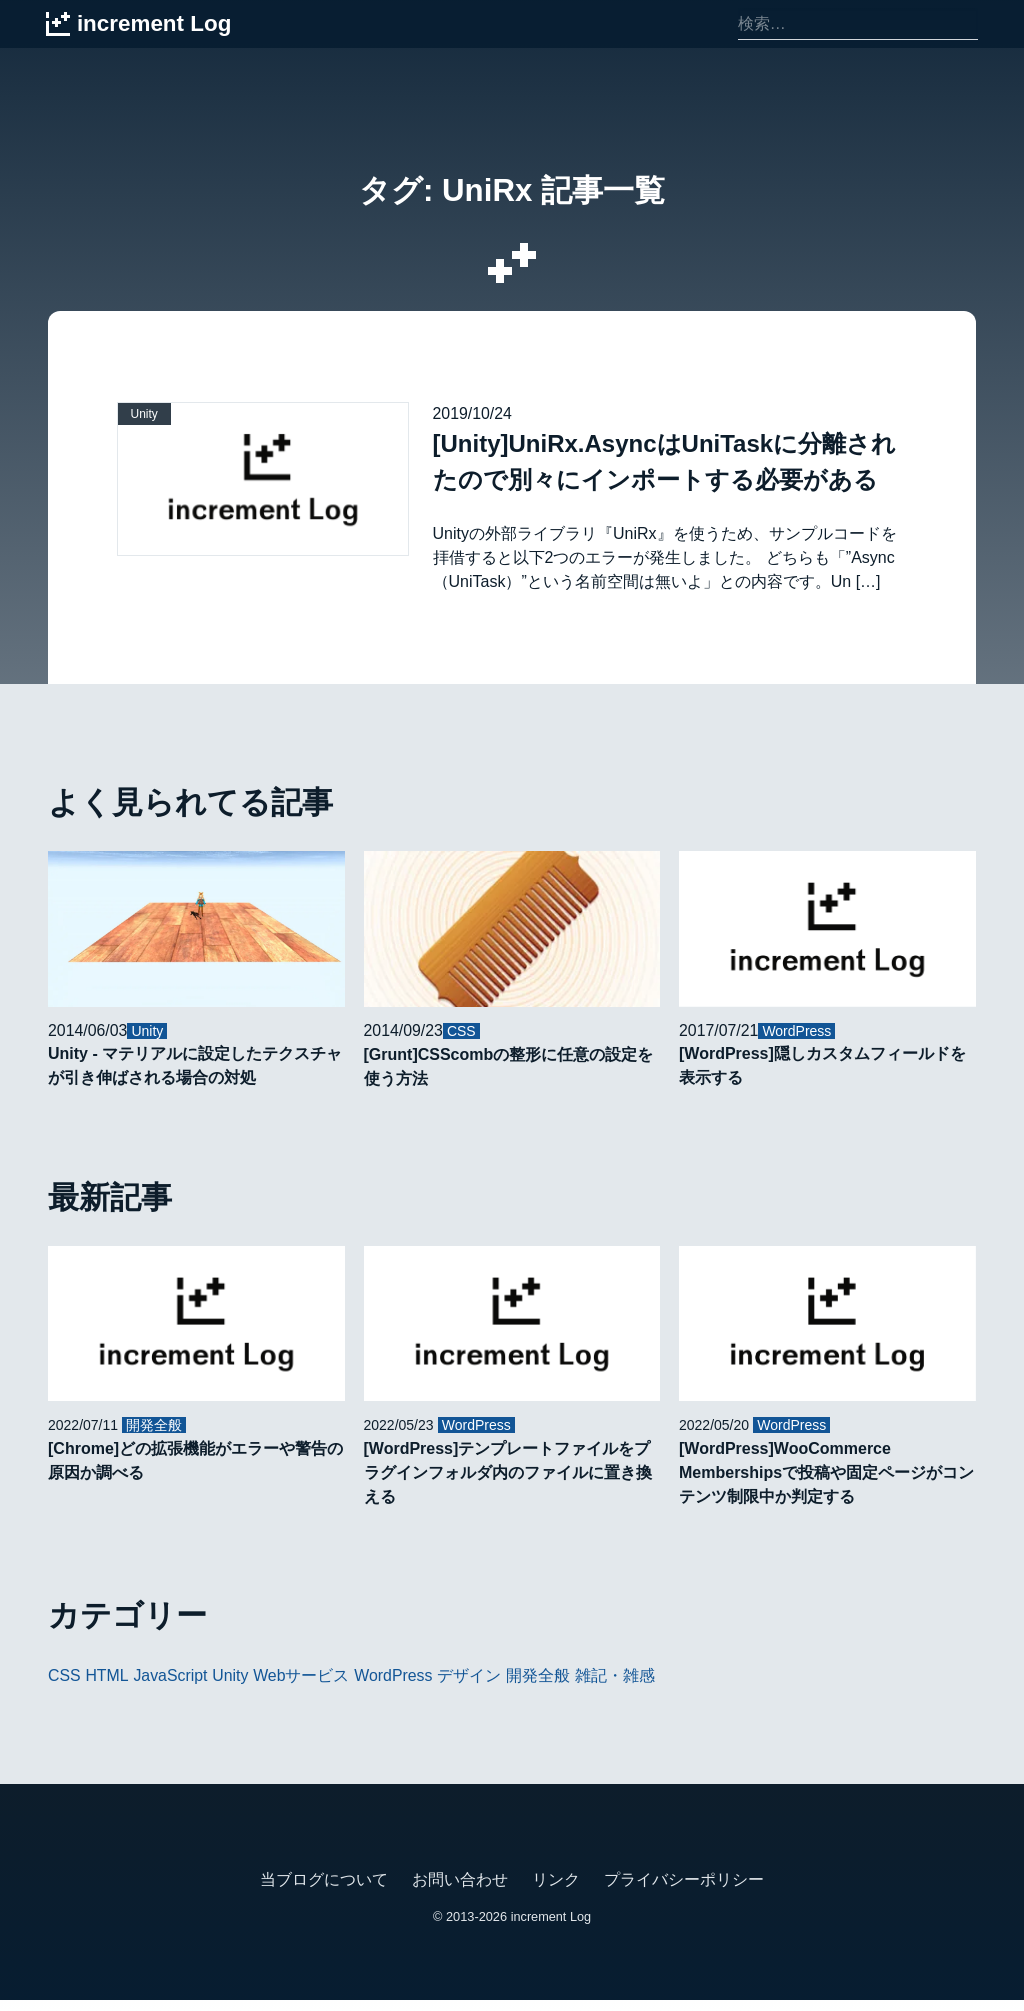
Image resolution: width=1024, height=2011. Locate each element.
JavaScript (171, 1686)
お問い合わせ (460, 1890)
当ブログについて (324, 1890)
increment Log (550, 1927)
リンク (556, 1890)
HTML (108, 1686)
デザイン (472, 1686)
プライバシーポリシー (684, 1890)
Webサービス (303, 1686)
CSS (64, 1686)
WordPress (395, 1686)
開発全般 (541, 1686)
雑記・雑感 (617, 1686)
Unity (232, 1686)
